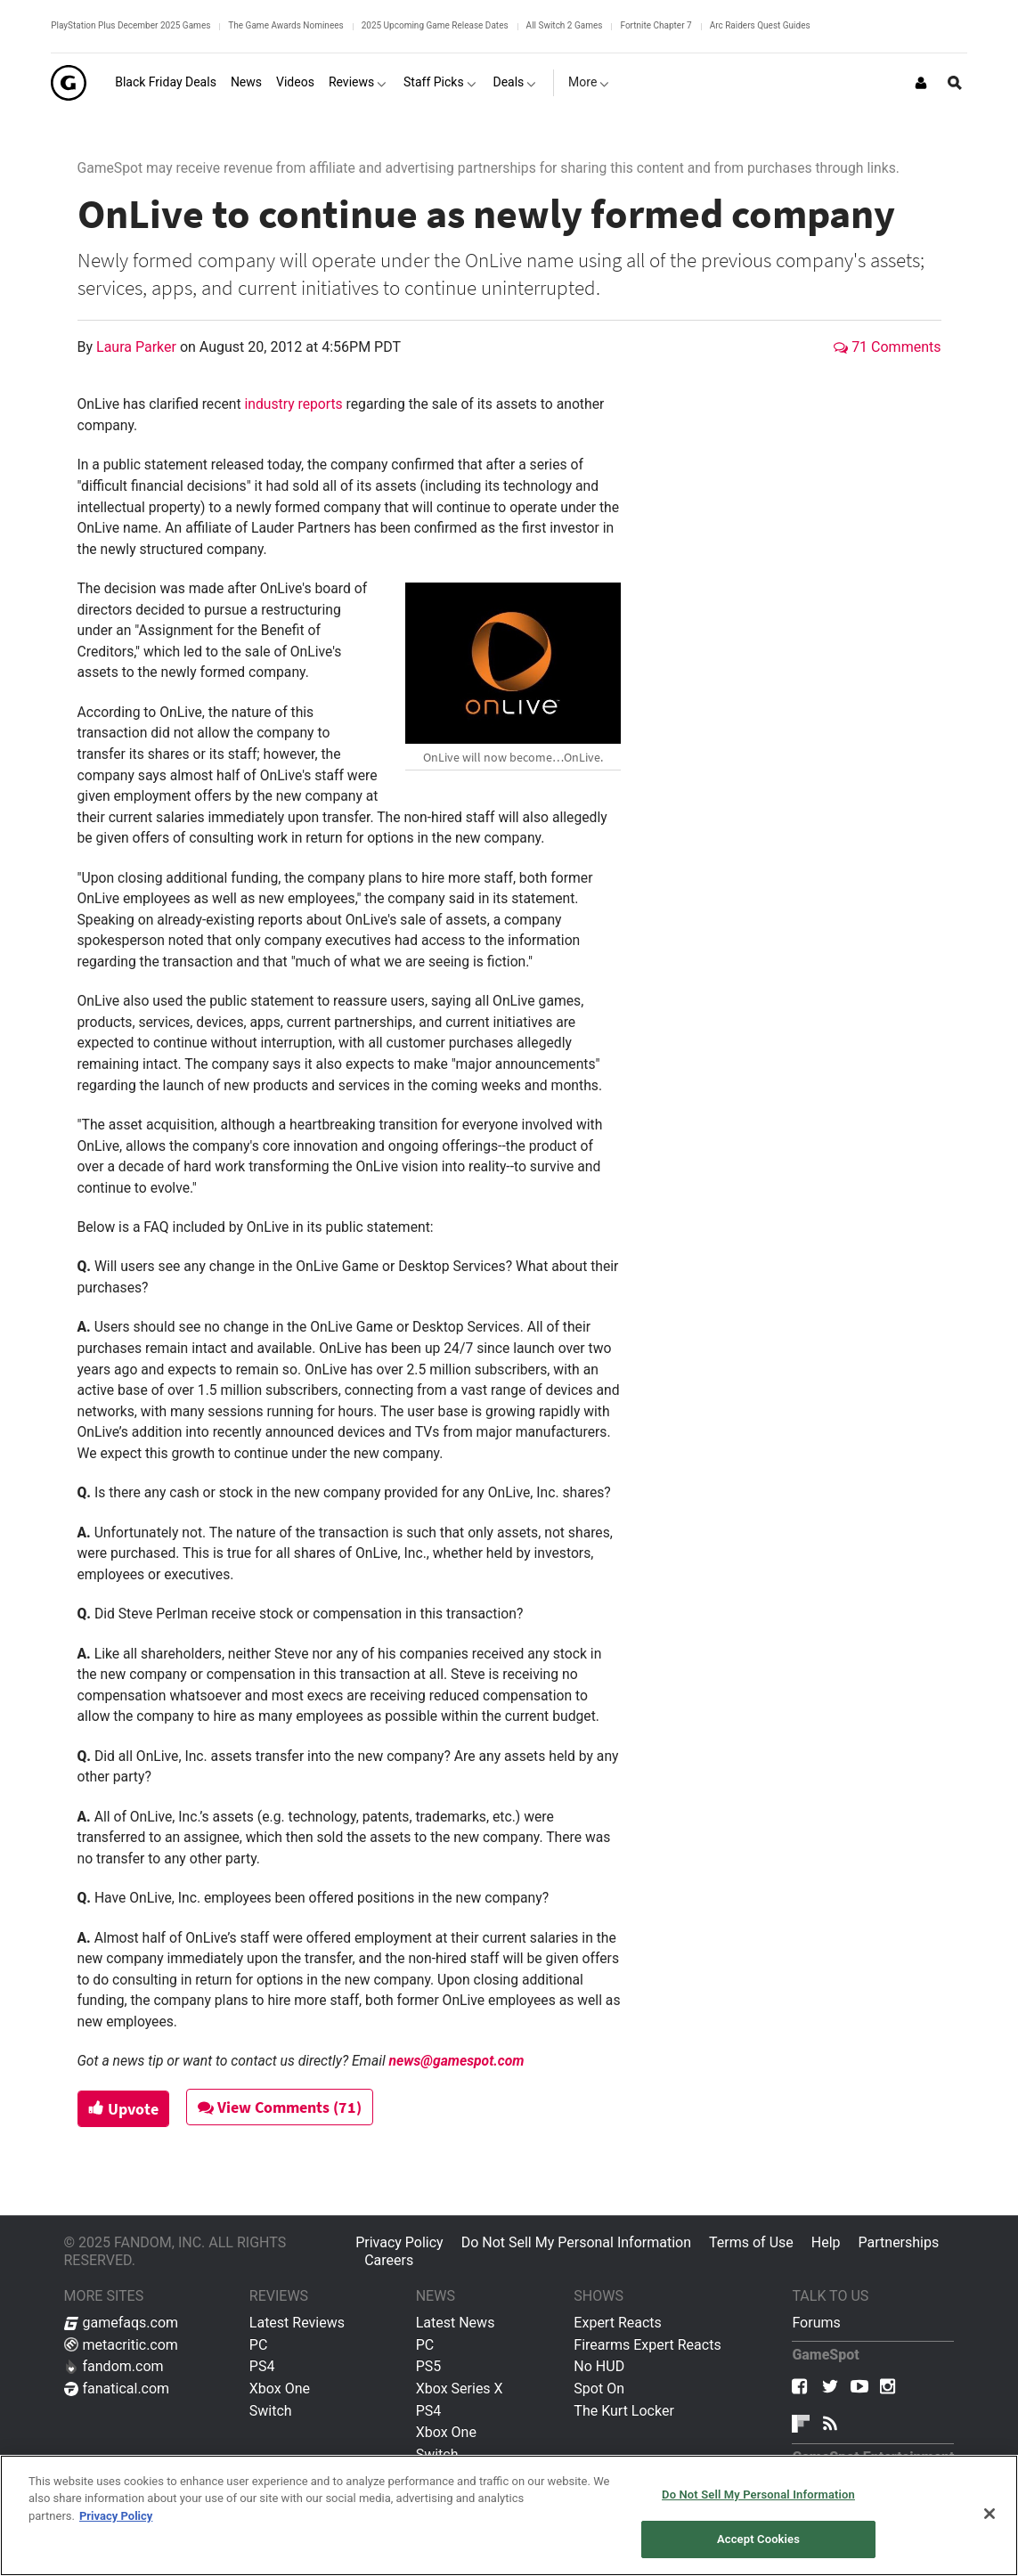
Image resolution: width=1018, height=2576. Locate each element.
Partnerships (899, 2242)
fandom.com (114, 2366)
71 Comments (887, 346)
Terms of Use (751, 2242)
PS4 (262, 2366)
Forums (816, 2322)
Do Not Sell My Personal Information (576, 2242)
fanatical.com (117, 2388)
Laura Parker (138, 346)
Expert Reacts (617, 2322)
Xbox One (279, 2388)
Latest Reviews (297, 2322)
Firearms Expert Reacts (647, 2344)
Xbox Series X (459, 2388)
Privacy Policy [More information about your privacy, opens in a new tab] (115, 2516)
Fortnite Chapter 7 (655, 25)
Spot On (599, 2388)
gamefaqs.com (121, 2322)
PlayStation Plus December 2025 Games (130, 25)
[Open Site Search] (954, 83)
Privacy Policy (399, 2242)
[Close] (989, 2513)
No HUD (599, 2366)
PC (258, 2344)
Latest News (455, 2322)
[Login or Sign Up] (921, 83)
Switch (270, 2410)
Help (826, 2242)
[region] (509, 2515)
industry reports (293, 403)
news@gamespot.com (457, 2060)
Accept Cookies (758, 2539)
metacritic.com (121, 2344)
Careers (388, 2260)
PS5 (429, 2366)
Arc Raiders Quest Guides (760, 25)
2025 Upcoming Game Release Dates (435, 25)
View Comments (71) (282, 2107)
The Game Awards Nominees (285, 25)
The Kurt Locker (623, 2410)
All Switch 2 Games (564, 25)
